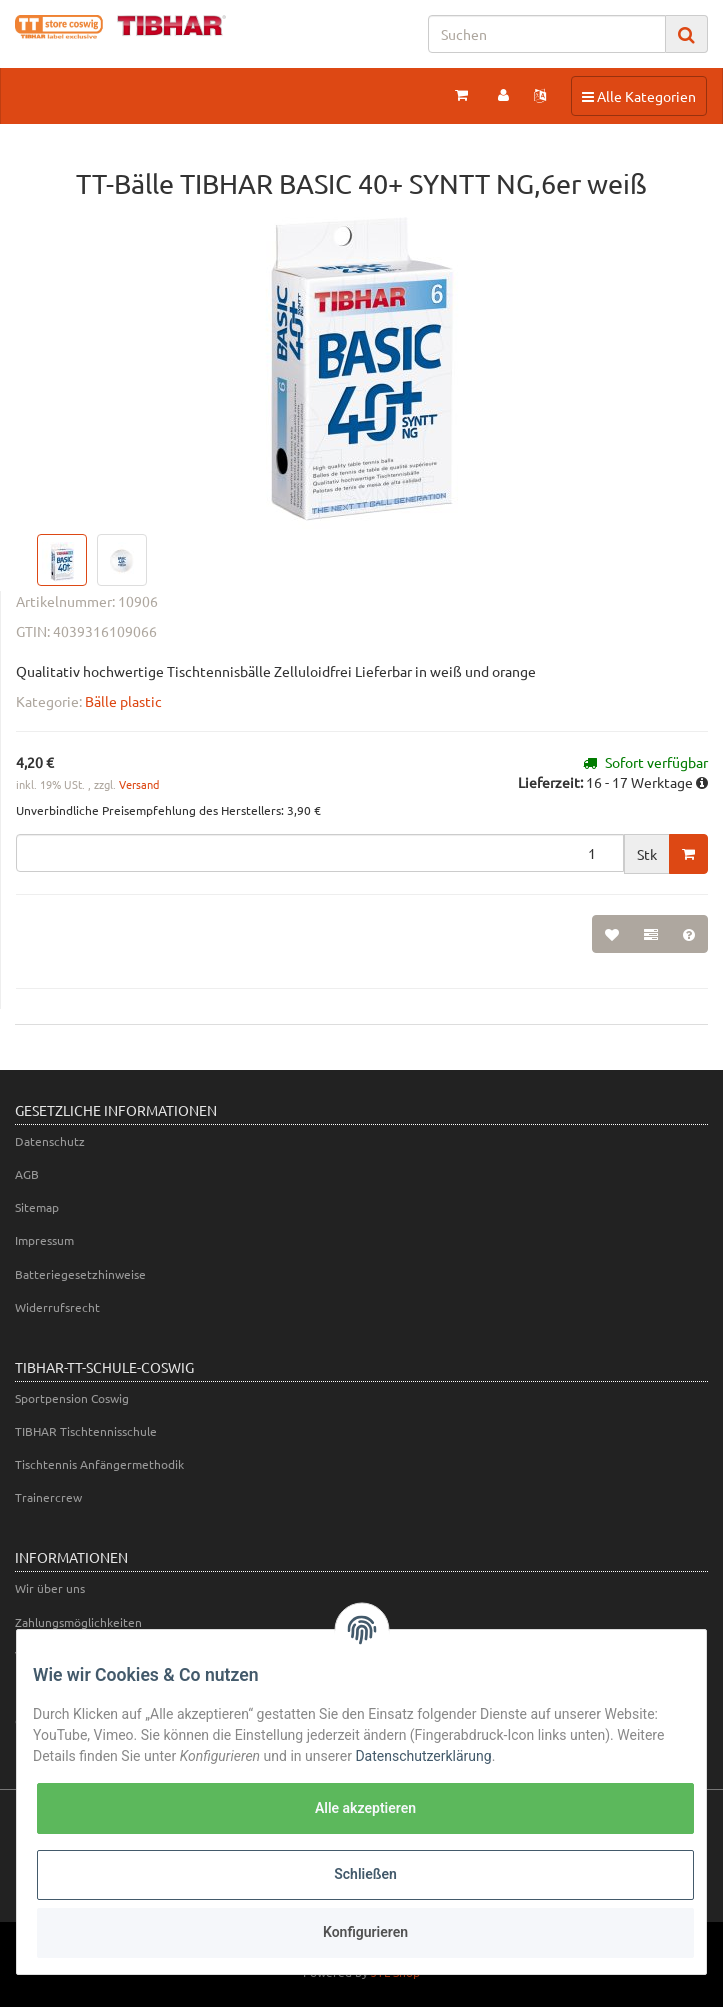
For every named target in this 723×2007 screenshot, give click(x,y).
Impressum (44, 1240)
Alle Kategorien (638, 95)
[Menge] (320, 853)
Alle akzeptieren (365, 1808)
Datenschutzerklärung (423, 1756)
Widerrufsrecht (57, 1307)
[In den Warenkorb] (688, 854)
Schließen (365, 1874)
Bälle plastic (123, 701)
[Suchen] (547, 34)
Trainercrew (48, 1497)
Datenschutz (50, 1141)
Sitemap (37, 1207)
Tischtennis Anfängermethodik (99, 1464)
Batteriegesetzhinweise (80, 1274)
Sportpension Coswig (72, 1398)
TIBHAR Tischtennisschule (86, 1431)
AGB (27, 1174)
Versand (139, 784)
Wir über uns (50, 1588)
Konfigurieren (365, 1932)
